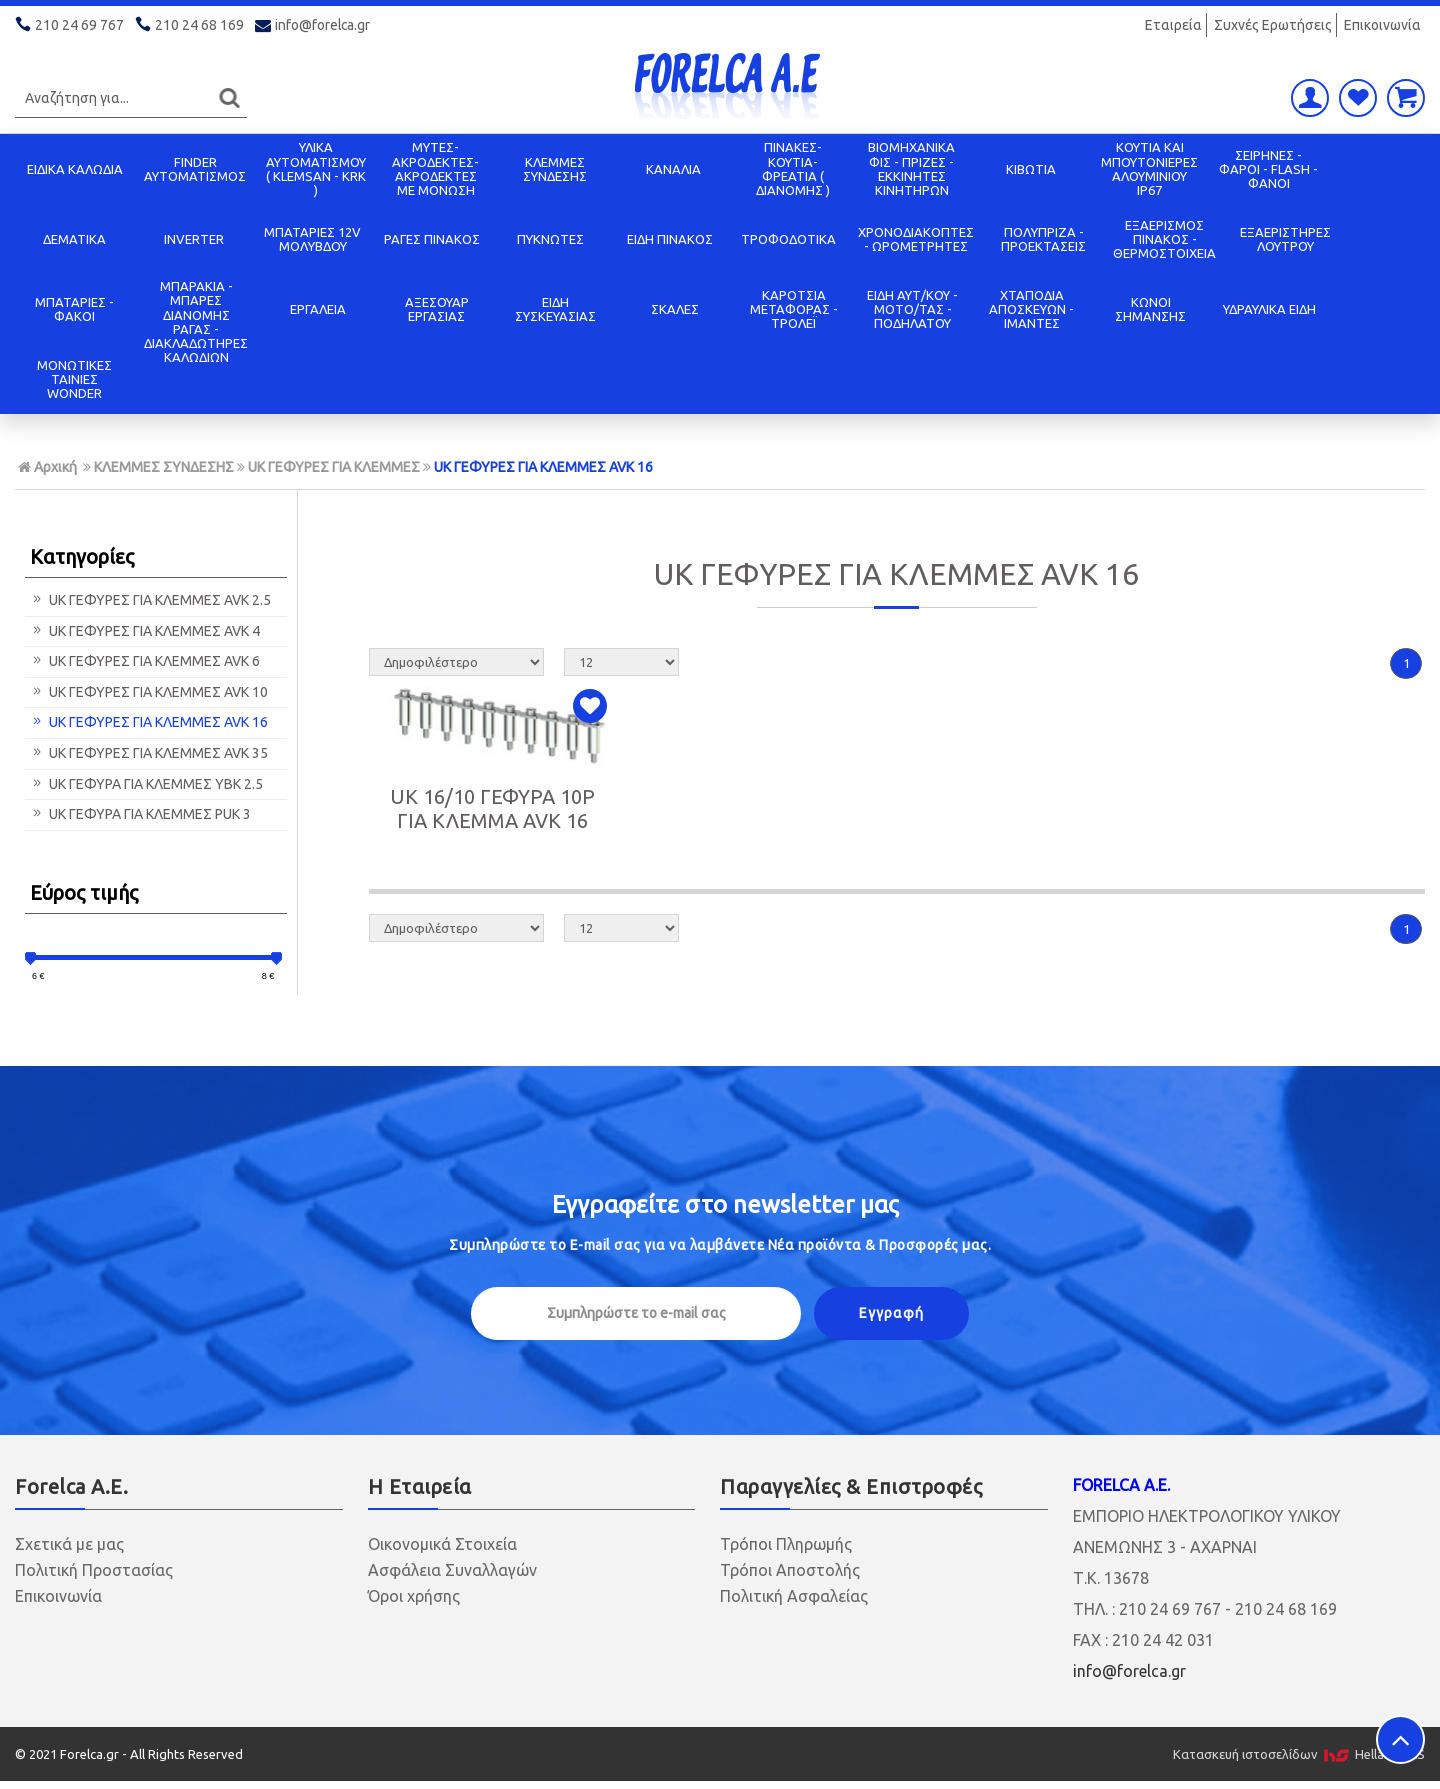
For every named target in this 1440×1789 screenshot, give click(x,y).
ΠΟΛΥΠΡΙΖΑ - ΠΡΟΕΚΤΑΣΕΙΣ (1043, 239)
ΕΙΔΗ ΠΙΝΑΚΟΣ (670, 239)
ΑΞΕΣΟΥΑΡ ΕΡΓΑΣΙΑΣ (437, 309)
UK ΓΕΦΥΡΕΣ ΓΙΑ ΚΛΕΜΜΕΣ (334, 467)
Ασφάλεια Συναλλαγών (452, 1570)
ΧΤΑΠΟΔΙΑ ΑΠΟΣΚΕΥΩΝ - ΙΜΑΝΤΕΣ (1031, 309)
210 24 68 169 (191, 25)
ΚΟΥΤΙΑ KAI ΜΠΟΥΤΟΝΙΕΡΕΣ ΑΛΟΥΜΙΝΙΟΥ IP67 (1149, 168)
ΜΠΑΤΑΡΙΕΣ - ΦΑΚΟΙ (74, 309)
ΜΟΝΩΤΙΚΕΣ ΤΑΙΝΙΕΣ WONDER (74, 379)
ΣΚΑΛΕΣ (675, 309)
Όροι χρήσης (414, 1596)
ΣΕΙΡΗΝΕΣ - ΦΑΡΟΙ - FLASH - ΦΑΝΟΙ (1268, 169)
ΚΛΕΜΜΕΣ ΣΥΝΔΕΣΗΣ (555, 169)
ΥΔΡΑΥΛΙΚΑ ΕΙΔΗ (1269, 309)
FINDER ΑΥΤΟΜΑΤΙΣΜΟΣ (195, 169)
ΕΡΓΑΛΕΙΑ (318, 309)
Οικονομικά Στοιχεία (442, 1544)
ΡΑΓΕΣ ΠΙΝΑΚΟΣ (432, 239)
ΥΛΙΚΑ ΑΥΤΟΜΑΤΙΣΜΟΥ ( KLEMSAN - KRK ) (316, 168)
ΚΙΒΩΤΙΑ (1031, 169)
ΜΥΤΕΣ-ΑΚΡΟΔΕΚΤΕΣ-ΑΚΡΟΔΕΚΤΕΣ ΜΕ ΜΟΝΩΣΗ (435, 168)
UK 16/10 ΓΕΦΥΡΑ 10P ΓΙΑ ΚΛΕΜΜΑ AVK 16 (492, 808)
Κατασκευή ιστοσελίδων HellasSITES (1299, 1754)
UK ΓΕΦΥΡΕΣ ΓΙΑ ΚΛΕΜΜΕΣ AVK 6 (145, 661)
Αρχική (47, 467)
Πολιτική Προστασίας (94, 1570)
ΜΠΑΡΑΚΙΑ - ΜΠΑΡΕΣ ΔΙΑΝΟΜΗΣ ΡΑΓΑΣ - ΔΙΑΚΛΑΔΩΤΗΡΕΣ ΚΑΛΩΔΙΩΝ (196, 321)
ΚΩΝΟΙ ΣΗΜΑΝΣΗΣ (1150, 309)
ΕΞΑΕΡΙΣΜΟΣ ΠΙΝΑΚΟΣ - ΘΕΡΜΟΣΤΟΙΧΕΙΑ (1164, 239)
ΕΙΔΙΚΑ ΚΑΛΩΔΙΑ (75, 169)
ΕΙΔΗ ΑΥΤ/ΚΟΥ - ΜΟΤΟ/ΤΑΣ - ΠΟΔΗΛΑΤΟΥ (912, 309)
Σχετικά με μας (69, 1544)
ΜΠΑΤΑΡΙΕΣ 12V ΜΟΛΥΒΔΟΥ (312, 239)
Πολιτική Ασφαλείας (794, 1596)
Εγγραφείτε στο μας (725, 1204)
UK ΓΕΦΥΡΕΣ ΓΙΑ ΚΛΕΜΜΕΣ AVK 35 (149, 753)
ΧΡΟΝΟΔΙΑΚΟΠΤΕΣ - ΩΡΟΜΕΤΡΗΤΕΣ (916, 239)
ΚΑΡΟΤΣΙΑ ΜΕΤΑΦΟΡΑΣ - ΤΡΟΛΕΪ (794, 309)
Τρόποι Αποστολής (790, 1570)
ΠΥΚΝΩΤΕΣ (550, 239)
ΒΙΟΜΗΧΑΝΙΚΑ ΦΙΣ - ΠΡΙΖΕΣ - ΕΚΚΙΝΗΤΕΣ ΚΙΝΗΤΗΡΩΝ (911, 168)
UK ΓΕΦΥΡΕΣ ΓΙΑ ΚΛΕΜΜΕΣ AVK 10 (149, 692)
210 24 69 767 (71, 25)
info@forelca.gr (313, 25)
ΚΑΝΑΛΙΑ (673, 169)
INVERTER (194, 239)
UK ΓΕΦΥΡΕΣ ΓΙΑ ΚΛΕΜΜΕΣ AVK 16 (543, 467)
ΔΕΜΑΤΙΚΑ (74, 239)
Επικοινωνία (1382, 25)
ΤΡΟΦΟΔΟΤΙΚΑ (788, 239)
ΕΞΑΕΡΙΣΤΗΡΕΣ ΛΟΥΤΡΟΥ (1285, 239)
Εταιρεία (1173, 25)
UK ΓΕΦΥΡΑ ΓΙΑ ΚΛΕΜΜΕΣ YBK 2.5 (146, 784)
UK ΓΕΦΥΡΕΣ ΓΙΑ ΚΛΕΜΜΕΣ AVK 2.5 (150, 600)
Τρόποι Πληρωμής (786, 1544)
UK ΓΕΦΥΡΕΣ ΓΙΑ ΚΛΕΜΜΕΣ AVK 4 (145, 631)
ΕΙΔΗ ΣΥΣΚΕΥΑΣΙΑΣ (555, 309)
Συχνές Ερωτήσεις (1273, 25)
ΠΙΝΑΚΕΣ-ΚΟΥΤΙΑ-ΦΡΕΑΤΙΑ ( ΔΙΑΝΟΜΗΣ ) (793, 168)
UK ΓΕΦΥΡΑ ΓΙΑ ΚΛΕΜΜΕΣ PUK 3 (140, 814)
